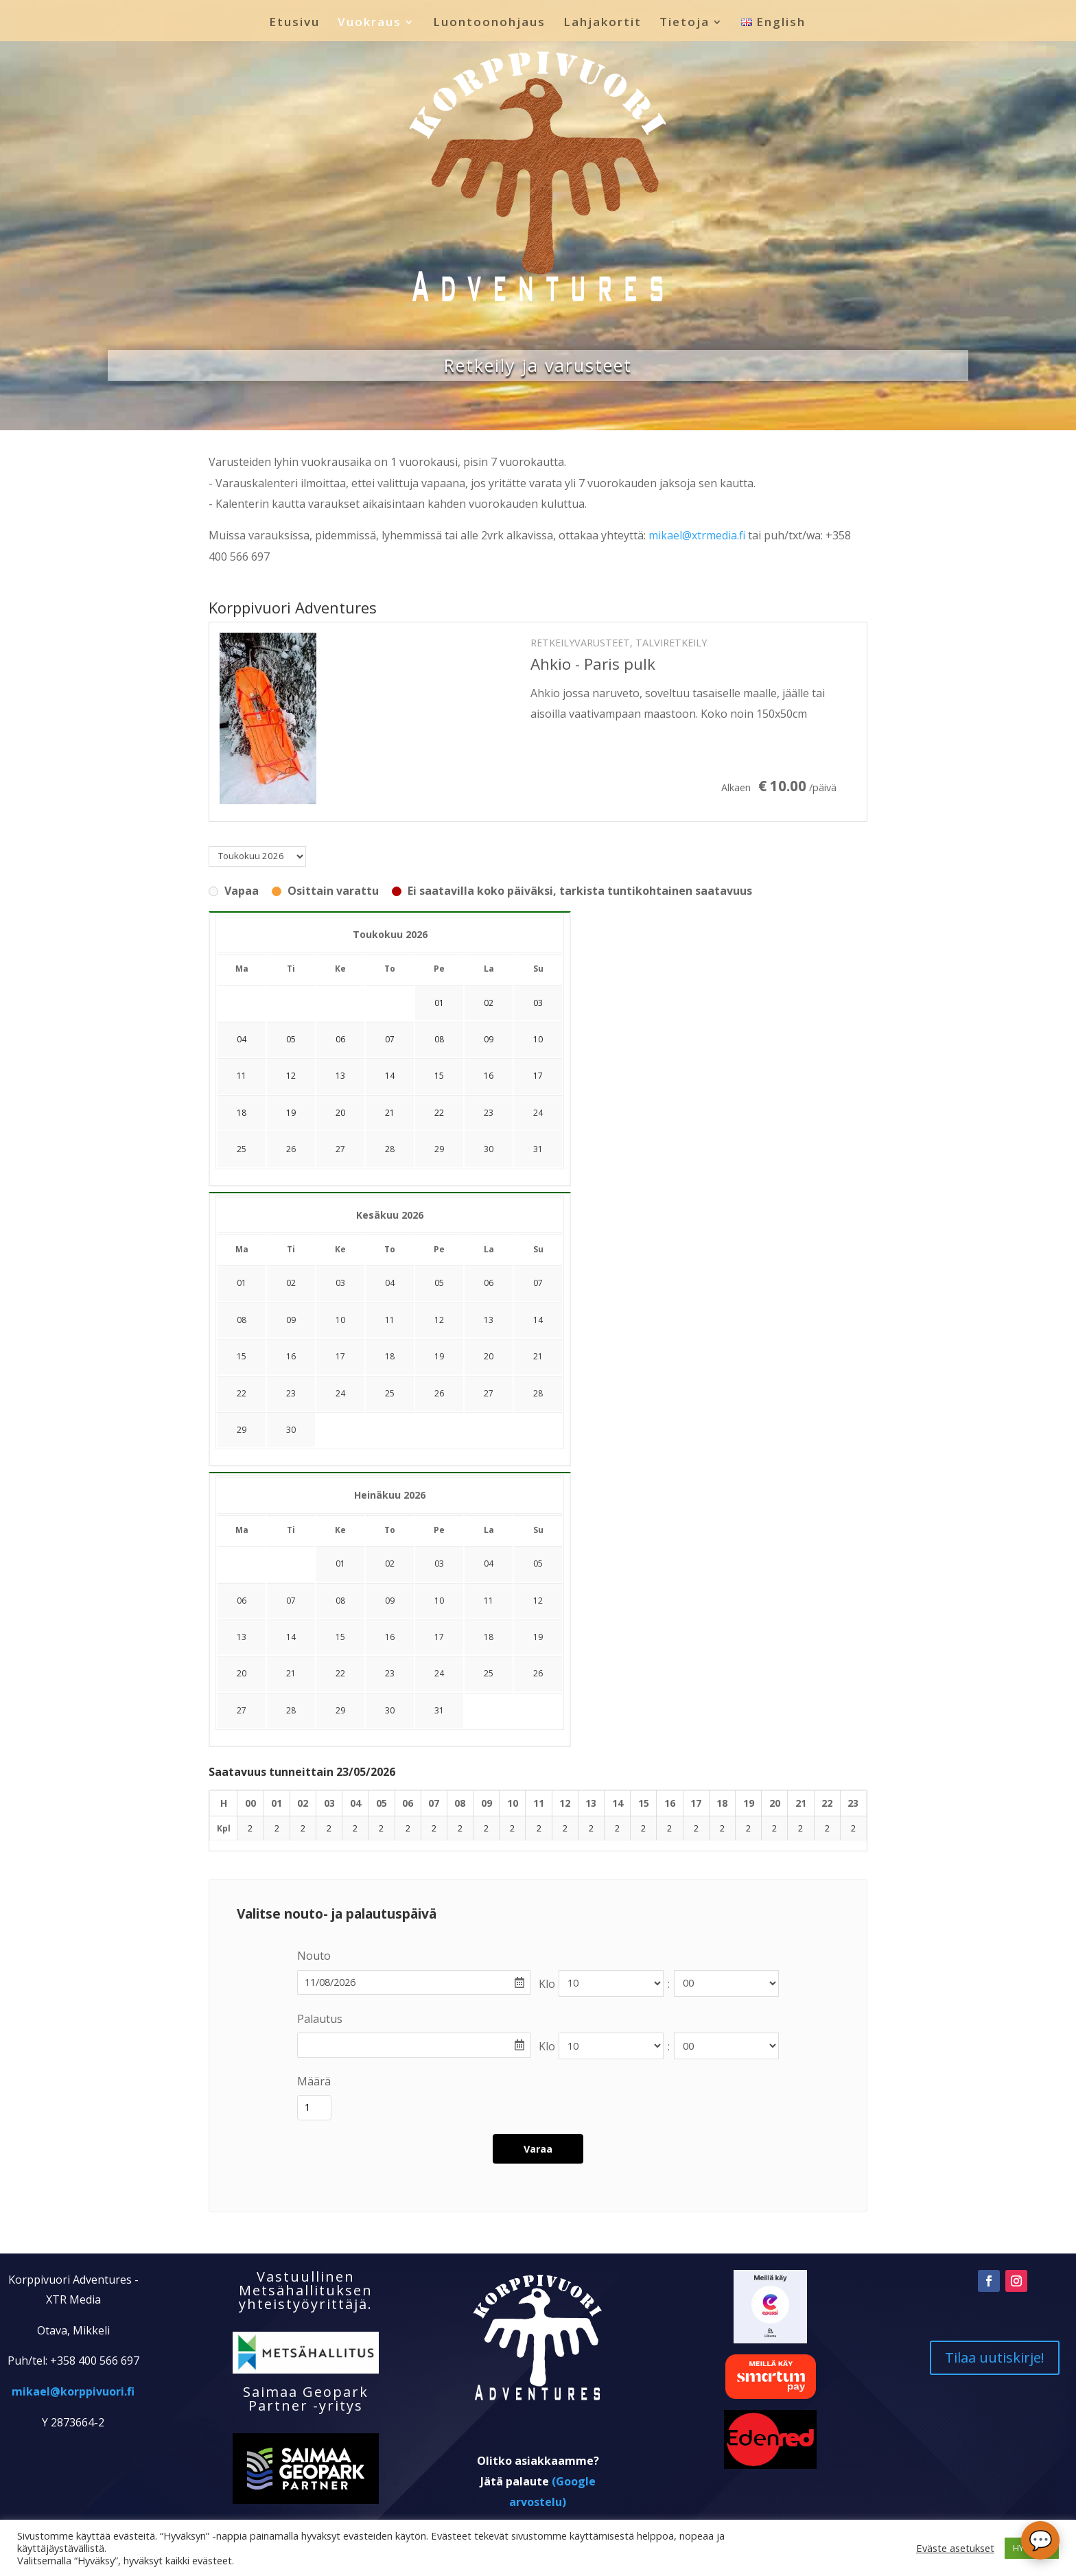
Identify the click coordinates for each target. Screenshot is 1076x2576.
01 (241, 1283)
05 (439, 1283)
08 (241, 1320)
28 (390, 1149)
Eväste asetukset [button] (955, 2548)
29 (439, 1149)
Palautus (319, 2018)
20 (488, 1356)
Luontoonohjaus (489, 23)
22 (241, 1393)
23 (488, 1113)
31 (538, 1149)
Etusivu (294, 23)
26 (291, 1149)
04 (390, 1283)
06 (488, 1283)
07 (538, 1283)
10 (340, 1320)
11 (390, 1320)
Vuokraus (369, 23)
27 (340, 1149)
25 (241, 1149)
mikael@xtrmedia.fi (696, 535)
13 (488, 1320)
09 (291, 1320)
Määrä (314, 2081)
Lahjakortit (602, 23)
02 (291, 1283)
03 (340, 1283)
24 (538, 1113)
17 (340, 1356)
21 (538, 1356)
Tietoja (684, 23)
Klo (547, 1983)
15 (241, 1356)
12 (439, 1320)
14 (538, 1320)
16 (291, 1356)
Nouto (314, 1955)
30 (488, 1149)
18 (390, 1356)
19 (439, 1356)
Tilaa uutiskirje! (994, 2403)
